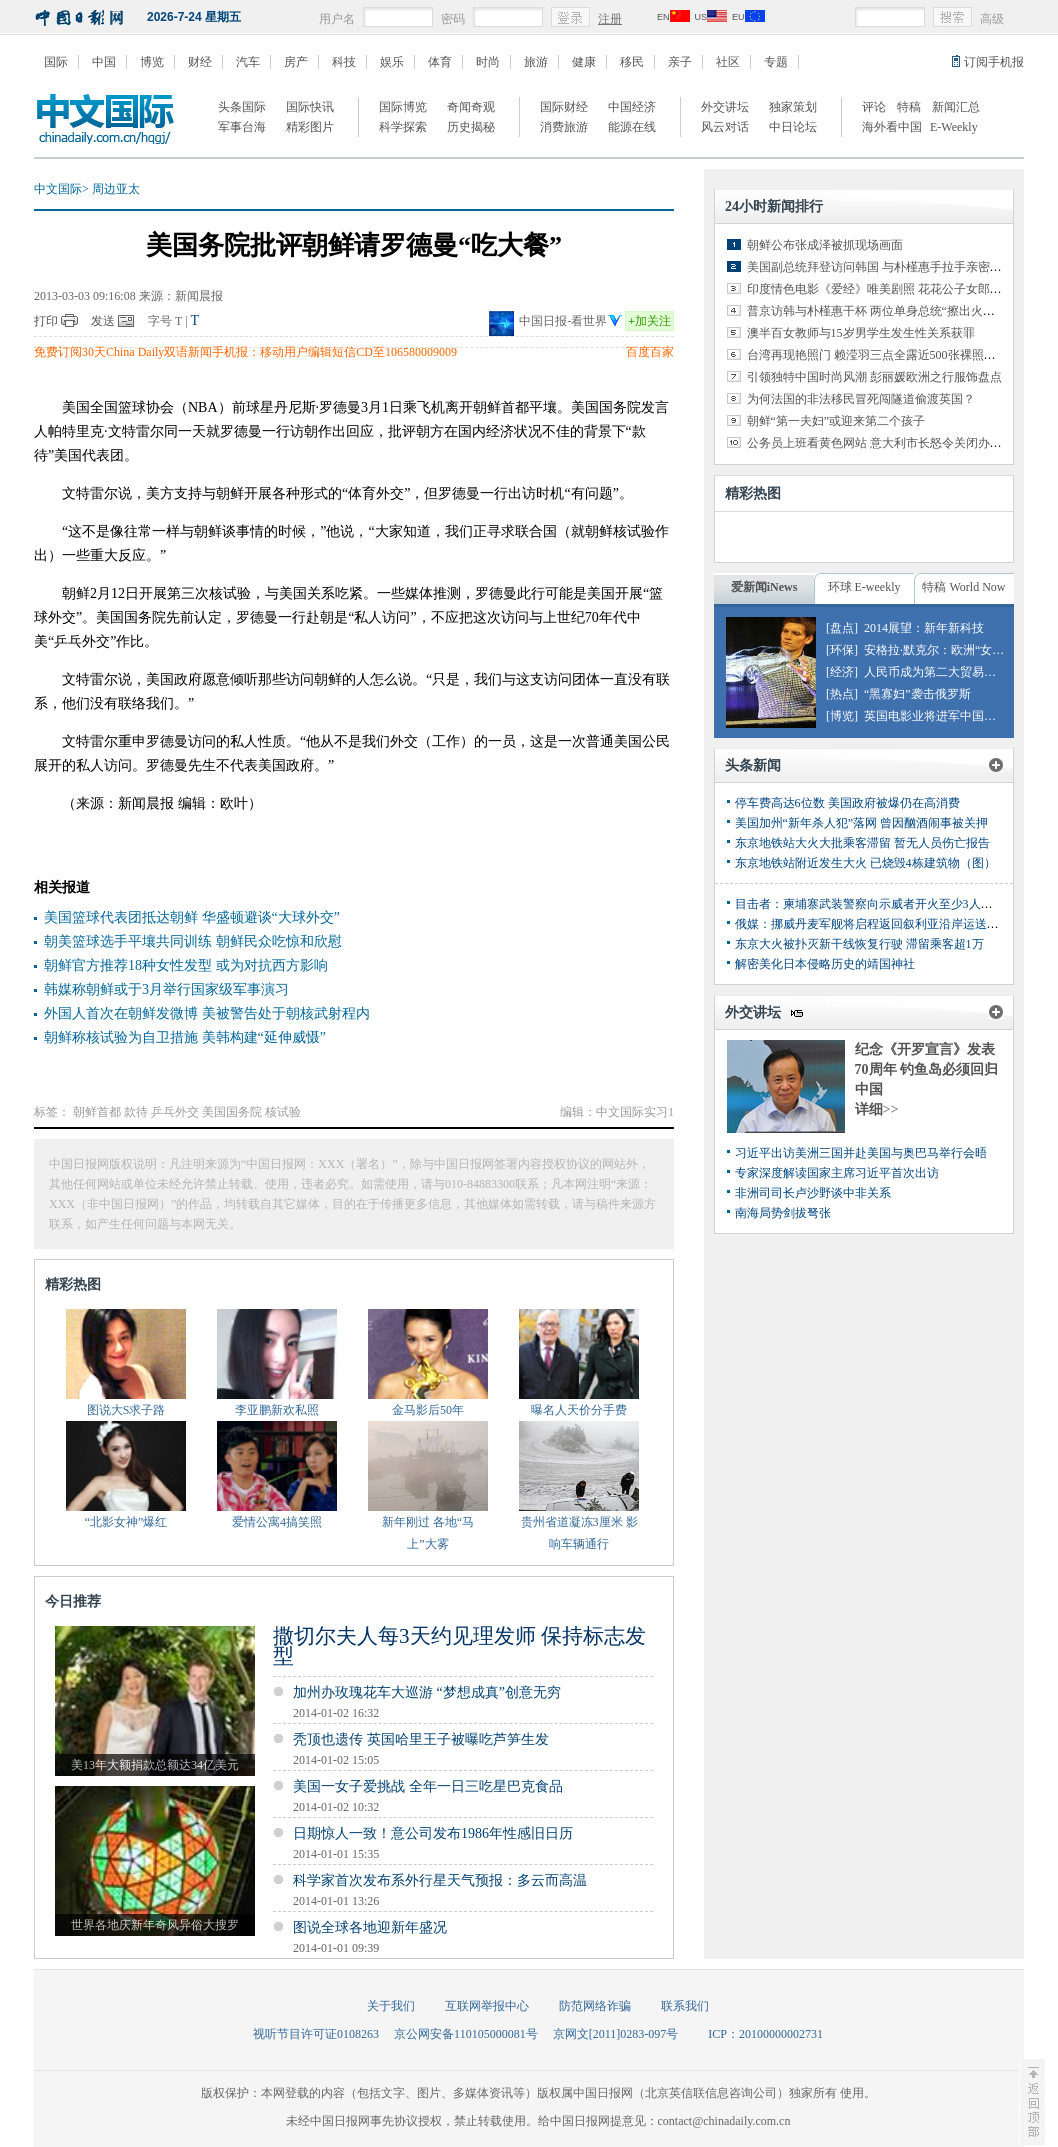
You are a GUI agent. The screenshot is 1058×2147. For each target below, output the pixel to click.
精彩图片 (310, 127)
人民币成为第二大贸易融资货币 (948, 672)
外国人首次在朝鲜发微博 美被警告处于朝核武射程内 (207, 1013)
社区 (728, 62)
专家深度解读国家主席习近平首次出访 (837, 1173)
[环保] (842, 650)
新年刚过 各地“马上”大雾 (428, 1533)
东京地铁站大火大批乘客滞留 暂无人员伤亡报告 (862, 843)
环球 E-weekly (864, 587)
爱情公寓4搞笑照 (277, 1522)
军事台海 (242, 127)
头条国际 (242, 107)
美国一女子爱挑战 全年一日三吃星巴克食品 (428, 1786)
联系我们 (685, 2006)
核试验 (283, 1112)
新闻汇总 (956, 107)
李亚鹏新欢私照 (277, 1410)
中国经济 (632, 107)
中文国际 (58, 189)
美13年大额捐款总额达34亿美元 (155, 1765)
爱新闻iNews (764, 587)
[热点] (842, 694)
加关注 (649, 321)
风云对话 (725, 127)
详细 (877, 1109)
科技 (344, 62)
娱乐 (392, 62)
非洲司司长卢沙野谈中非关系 (813, 1193)
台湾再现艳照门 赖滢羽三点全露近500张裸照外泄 (877, 355)
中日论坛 (793, 127)
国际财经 (564, 107)
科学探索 (403, 127)
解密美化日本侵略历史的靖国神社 (825, 964)
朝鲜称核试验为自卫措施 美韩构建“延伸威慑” (185, 1037)
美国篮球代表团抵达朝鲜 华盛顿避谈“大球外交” (192, 917)
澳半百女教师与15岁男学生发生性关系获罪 (861, 333)
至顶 (1032, 2102)
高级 (992, 19)
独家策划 (793, 107)
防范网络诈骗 (595, 2006)
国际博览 (403, 107)
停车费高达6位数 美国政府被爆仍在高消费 (847, 803)
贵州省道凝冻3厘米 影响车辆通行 (579, 1533)
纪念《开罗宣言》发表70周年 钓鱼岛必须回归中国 (927, 1069)
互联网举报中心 (487, 2006)
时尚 (488, 62)
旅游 (536, 62)
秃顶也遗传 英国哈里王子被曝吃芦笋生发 (421, 1739)
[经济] (842, 672)
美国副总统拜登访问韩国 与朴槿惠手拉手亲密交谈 (880, 267)
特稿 (909, 107)
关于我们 (391, 2006)
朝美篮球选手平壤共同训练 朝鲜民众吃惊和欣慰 (193, 941)
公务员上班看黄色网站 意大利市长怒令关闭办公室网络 (892, 443)
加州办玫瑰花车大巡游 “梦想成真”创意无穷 (427, 1692)
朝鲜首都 (97, 1112)
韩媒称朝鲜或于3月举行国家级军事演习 (166, 989)
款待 (136, 1112)
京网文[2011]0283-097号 (616, 2034)
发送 (103, 321)
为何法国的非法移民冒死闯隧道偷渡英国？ (861, 399)
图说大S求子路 (126, 1410)
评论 (874, 107)
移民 (632, 62)
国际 (56, 62)
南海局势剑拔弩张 (783, 1213)
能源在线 (632, 127)
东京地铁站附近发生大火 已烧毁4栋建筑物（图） (865, 863)
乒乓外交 (175, 1112)
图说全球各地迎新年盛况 (370, 1927)
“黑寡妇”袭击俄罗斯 (917, 694)
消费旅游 (564, 127)
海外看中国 (892, 127)
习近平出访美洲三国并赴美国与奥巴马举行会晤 (861, 1153)
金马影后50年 (428, 1410)
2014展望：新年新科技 (924, 628)
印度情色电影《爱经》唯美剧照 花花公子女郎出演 (880, 289)
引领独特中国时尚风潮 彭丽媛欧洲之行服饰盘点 (874, 377)
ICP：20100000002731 (765, 2034)
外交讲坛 (725, 107)
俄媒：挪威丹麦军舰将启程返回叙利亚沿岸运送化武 (873, 924)
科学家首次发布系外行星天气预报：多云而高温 (440, 1880)
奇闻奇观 (471, 107)
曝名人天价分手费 (579, 1410)
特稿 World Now (963, 587)
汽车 (248, 62)
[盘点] (842, 628)
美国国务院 (232, 1112)
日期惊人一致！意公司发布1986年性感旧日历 (433, 1833)
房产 (296, 62)
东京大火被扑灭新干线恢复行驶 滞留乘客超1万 (859, 944)
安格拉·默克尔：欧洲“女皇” (937, 650)
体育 (440, 62)
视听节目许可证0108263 (316, 2034)
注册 (610, 19)
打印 (46, 321)
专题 (776, 62)
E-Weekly (954, 127)
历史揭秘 (471, 127)
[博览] (842, 716)
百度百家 (650, 352)
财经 (200, 62)
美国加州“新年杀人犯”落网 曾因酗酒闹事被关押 (862, 823)
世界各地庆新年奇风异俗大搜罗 (155, 1925)
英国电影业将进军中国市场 (936, 716)
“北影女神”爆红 (126, 1522)
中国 (104, 62)
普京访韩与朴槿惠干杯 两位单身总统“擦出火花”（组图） (898, 311)
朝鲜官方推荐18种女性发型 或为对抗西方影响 (186, 965)
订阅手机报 (994, 62)
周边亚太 (116, 189)
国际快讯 (310, 107)
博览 (152, 62)
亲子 (680, 62)
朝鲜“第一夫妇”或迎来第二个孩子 (836, 421)
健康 (584, 62)
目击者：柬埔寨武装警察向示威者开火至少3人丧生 (870, 904)
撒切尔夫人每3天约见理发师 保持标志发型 (459, 1646)
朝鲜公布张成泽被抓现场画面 (825, 245)
